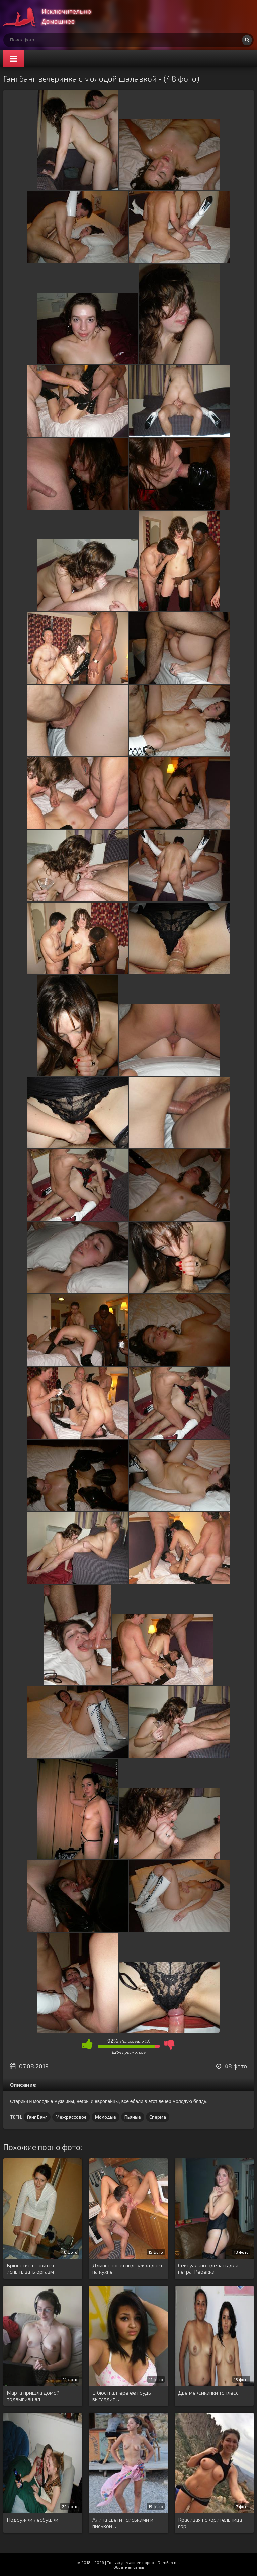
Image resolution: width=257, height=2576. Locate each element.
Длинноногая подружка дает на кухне (127, 2268)
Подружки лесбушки (32, 2519)
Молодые (105, 2117)
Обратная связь (128, 2567)
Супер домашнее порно (53, 16)
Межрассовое (71, 2117)
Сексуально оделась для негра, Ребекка (208, 2268)
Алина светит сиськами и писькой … (122, 2522)
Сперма (157, 2117)
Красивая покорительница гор (210, 2522)
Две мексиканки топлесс (208, 2392)
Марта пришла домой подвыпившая (33, 2395)
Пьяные (132, 2117)
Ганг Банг (37, 2117)
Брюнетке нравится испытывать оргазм (30, 2268)
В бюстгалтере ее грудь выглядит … (121, 2395)
